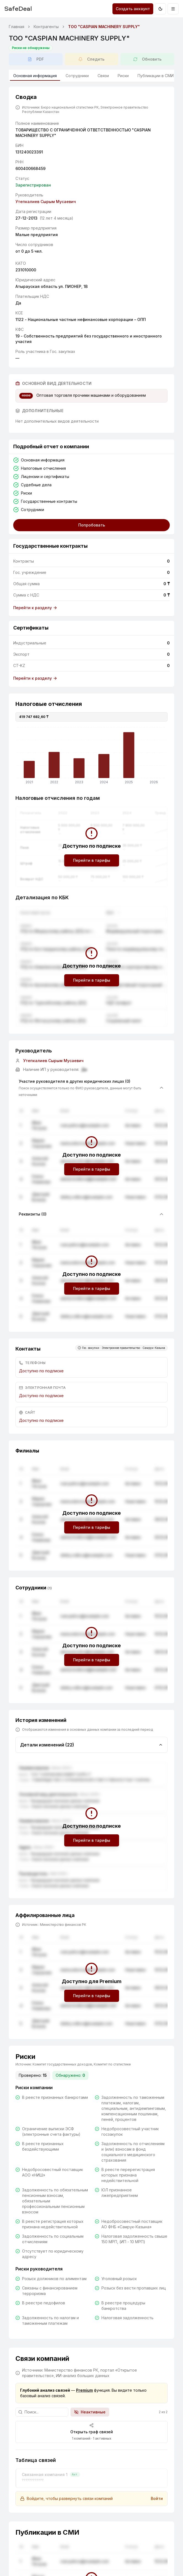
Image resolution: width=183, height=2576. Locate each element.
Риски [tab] (123, 75)
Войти (157, 2498)
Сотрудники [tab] (77, 75)
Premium (84, 2390)
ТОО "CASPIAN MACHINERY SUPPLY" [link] (104, 26)
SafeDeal (18, 8)
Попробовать (91, 525)
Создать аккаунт (133, 8)
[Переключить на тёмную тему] (160, 8)
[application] (91, 757)
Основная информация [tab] (35, 77)
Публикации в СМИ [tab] (156, 75)
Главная (16, 26)
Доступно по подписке (41, 1370)
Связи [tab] (103, 75)
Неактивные (90, 2412)
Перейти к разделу (35, 607)
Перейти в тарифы (91, 860)
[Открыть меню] (173, 8)
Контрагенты (46, 26)
